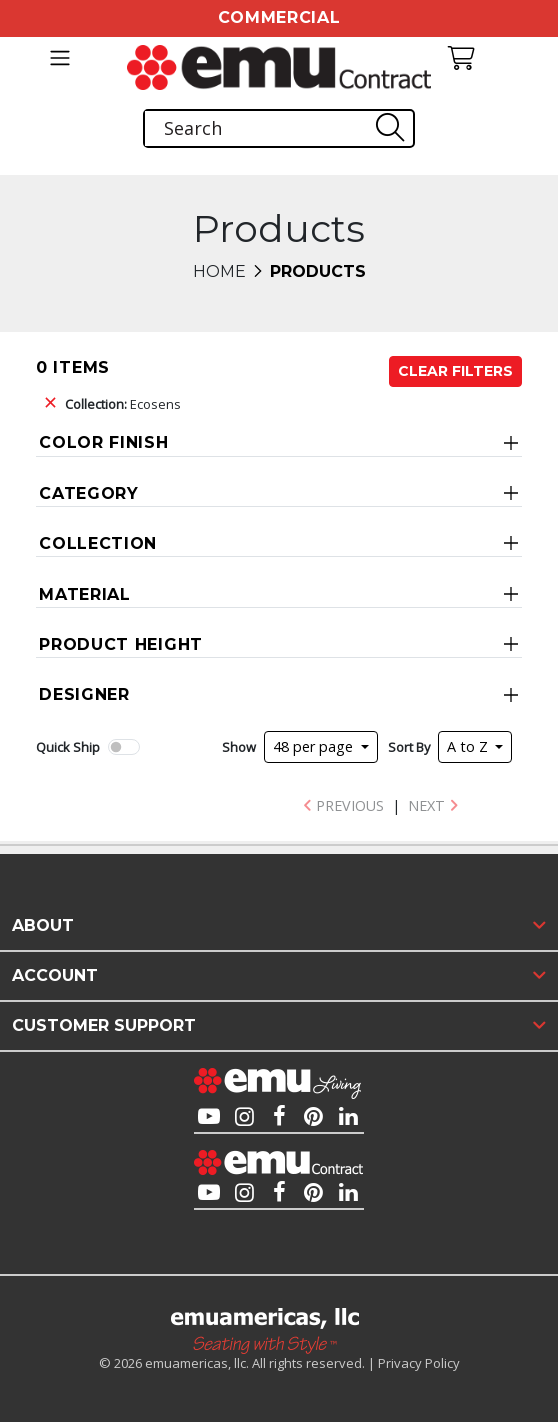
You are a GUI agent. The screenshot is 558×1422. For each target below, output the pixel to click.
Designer (84, 694)
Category (89, 493)
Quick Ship (68, 747)
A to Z (469, 746)
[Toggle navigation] (59, 58)
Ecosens (123, 404)
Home (219, 271)
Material (85, 594)
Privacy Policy (419, 1363)
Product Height (121, 644)
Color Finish (103, 442)
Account (55, 975)
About (43, 925)
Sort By (409, 747)
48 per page (315, 746)
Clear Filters (455, 371)
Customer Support (104, 1025)
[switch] (124, 747)
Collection (98, 543)
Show (239, 747)
